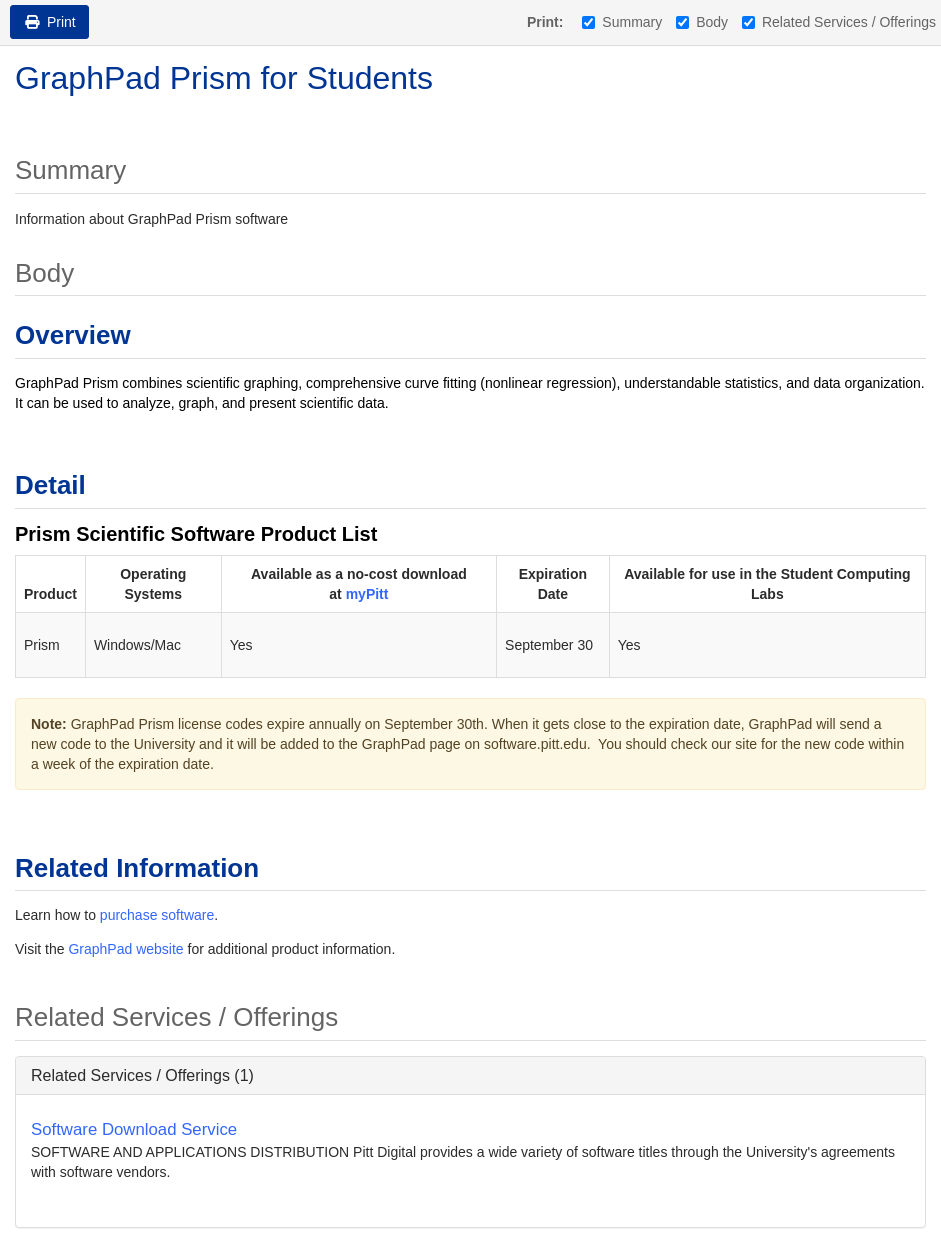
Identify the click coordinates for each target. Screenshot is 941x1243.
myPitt (367, 594)
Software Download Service (134, 1129)
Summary (622, 22)
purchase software (157, 915)
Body (702, 22)
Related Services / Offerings (839, 22)
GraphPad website (125, 949)
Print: (545, 22)
